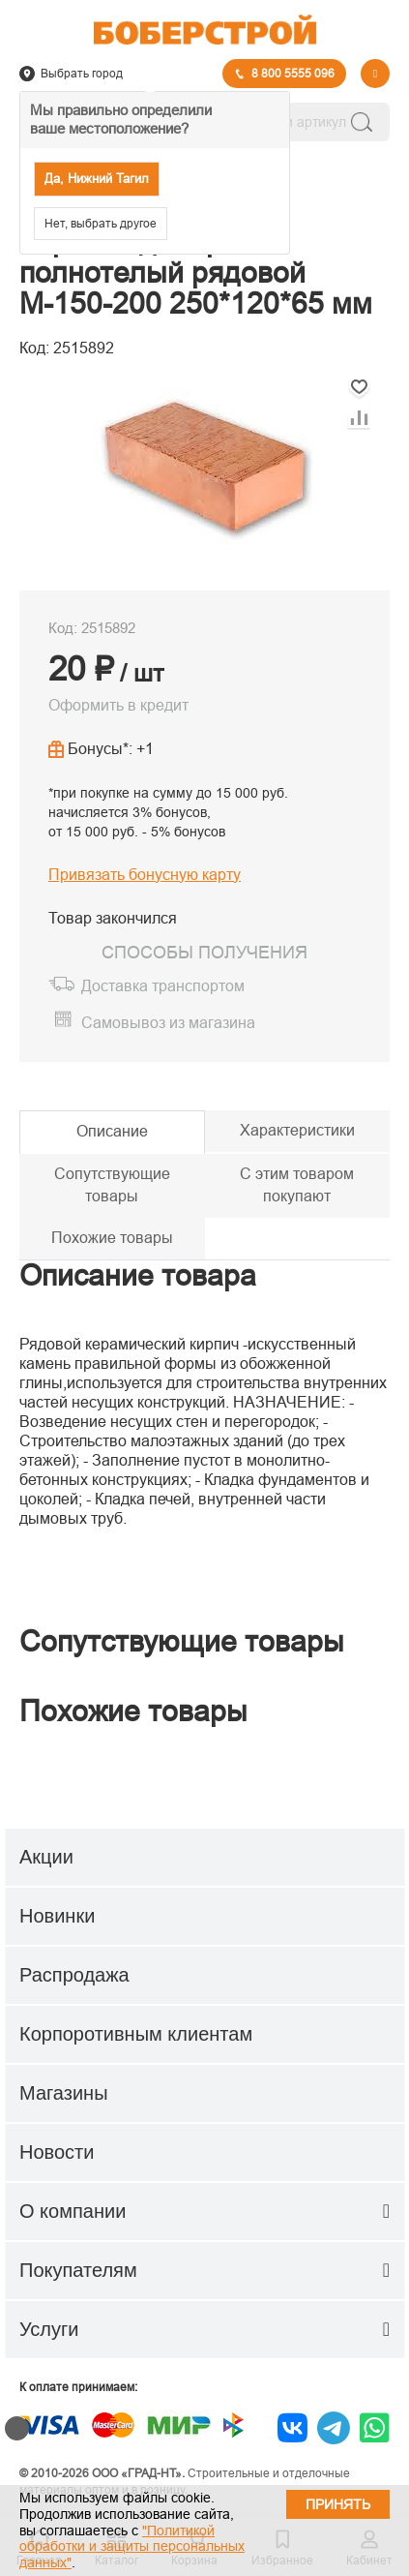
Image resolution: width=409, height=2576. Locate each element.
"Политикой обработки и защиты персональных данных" (132, 2547)
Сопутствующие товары (112, 1185)
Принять (338, 2504)
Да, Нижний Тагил (96, 178)
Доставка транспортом (163, 986)
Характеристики (297, 1130)
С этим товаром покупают (297, 1185)
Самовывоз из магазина (168, 1023)
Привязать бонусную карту (144, 874)
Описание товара (137, 1275)
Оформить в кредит (118, 705)
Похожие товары (112, 1237)
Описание (112, 1131)
